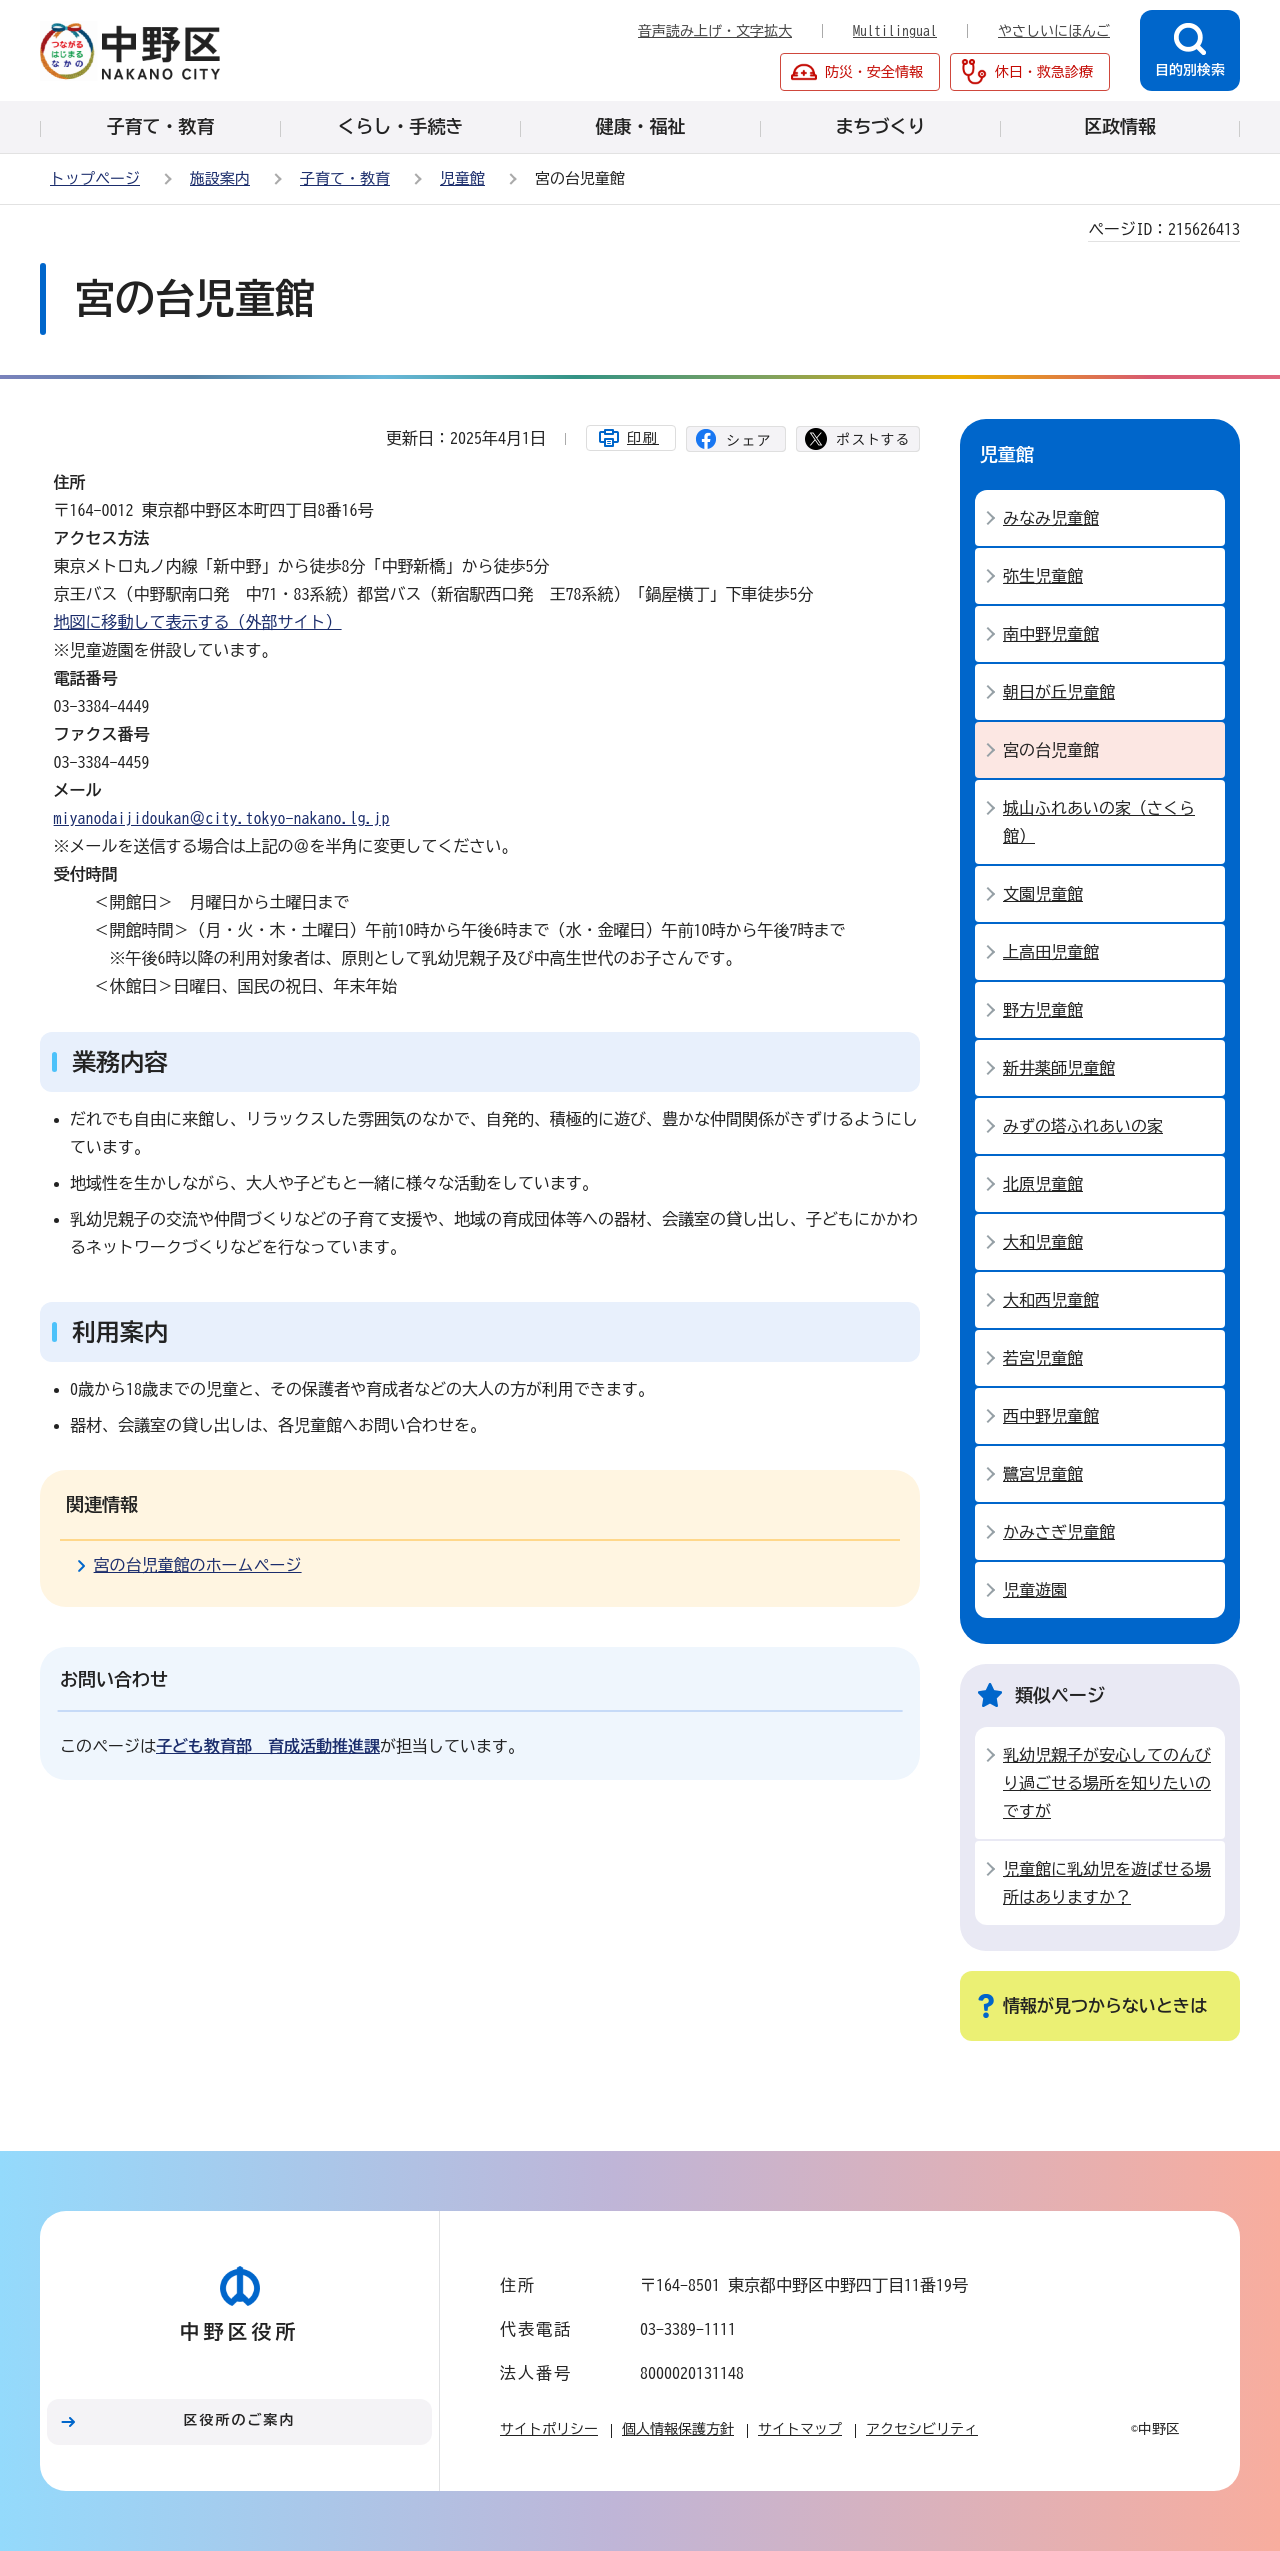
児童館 (462, 178)
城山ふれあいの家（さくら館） (1099, 822)
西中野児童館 (1051, 1416)
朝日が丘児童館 (1059, 692)
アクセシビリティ (922, 2429)
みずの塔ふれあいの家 (1083, 1126)
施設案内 (220, 178)
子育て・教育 (345, 178)
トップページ (95, 178)
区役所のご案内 (240, 2420)
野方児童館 (1043, 1010)
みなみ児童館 (1051, 518)
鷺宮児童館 (1043, 1474)
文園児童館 (1043, 894)
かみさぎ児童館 (1059, 1532)
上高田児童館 (1051, 952)
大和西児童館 (1051, 1300)
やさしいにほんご (1054, 31)
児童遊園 (1035, 1590)
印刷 (643, 438)
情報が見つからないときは (1105, 2005)
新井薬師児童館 (1059, 1068)
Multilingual (895, 31)
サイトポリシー (549, 2429)
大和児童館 (1043, 1242)
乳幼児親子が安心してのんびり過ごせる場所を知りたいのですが (1107, 1783)
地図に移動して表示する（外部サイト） (198, 622)
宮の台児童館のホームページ (198, 1565)
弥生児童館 (1043, 576)
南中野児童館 (1051, 634)
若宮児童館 (1043, 1358)
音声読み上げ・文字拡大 (715, 31)
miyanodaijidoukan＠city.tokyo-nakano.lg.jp (222, 818)
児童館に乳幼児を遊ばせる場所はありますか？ (1107, 1883)
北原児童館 (1043, 1184)
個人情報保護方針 (678, 2429)
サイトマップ (800, 2429)
